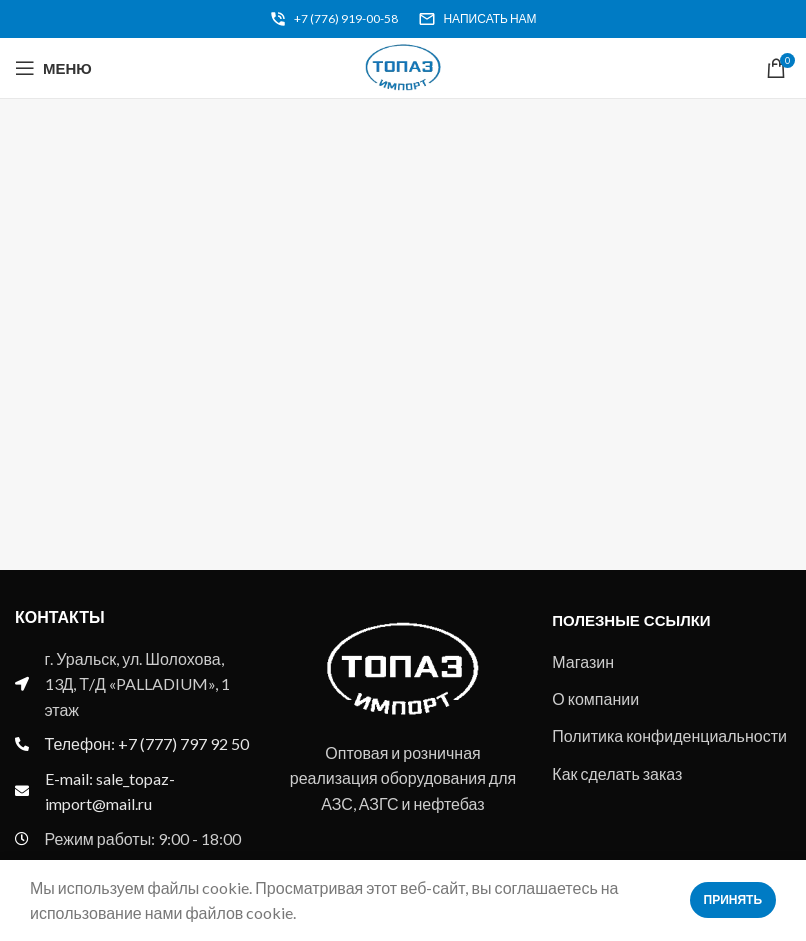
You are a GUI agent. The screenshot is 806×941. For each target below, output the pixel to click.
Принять (733, 899)
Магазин (583, 661)
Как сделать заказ (617, 773)
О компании (595, 698)
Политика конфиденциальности (669, 735)
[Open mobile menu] (53, 68)
